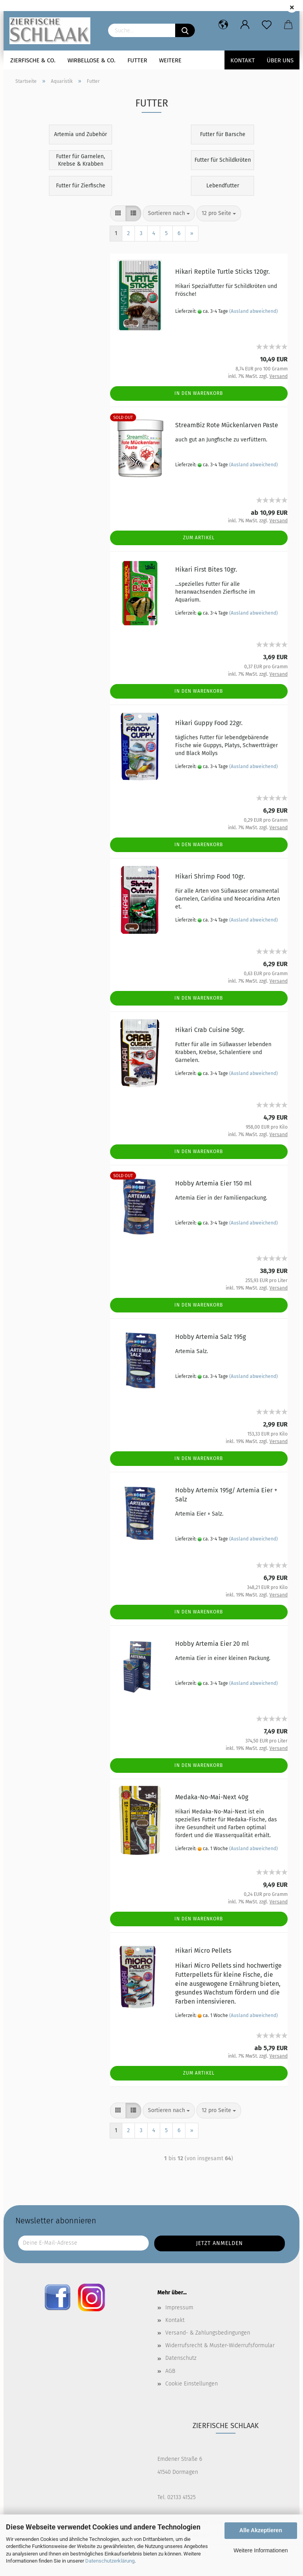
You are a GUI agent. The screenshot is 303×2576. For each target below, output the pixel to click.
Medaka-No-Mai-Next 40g (211, 1797)
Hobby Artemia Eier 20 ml (212, 1643)
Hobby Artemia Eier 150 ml (213, 1183)
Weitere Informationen (261, 2550)
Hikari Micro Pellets (203, 1950)
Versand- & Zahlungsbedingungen (207, 2332)
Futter (137, 60)
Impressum (179, 2307)
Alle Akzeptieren (260, 2530)
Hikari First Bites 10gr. (206, 569)
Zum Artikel (199, 537)
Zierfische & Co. (33, 60)
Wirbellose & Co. (91, 60)
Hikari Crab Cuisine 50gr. (210, 1030)
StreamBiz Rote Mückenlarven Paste (226, 425)
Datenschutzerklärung (110, 2561)
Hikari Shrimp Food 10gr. (210, 876)
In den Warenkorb (198, 393)
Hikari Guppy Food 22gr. (209, 723)
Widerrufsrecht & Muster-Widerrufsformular (220, 2345)
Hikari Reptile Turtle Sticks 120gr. (222, 271)
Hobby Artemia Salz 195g (210, 1336)
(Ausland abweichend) (253, 311)
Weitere (170, 60)
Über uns (280, 60)
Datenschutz (180, 2358)
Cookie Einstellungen (191, 2383)
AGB (170, 2371)
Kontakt (242, 60)
